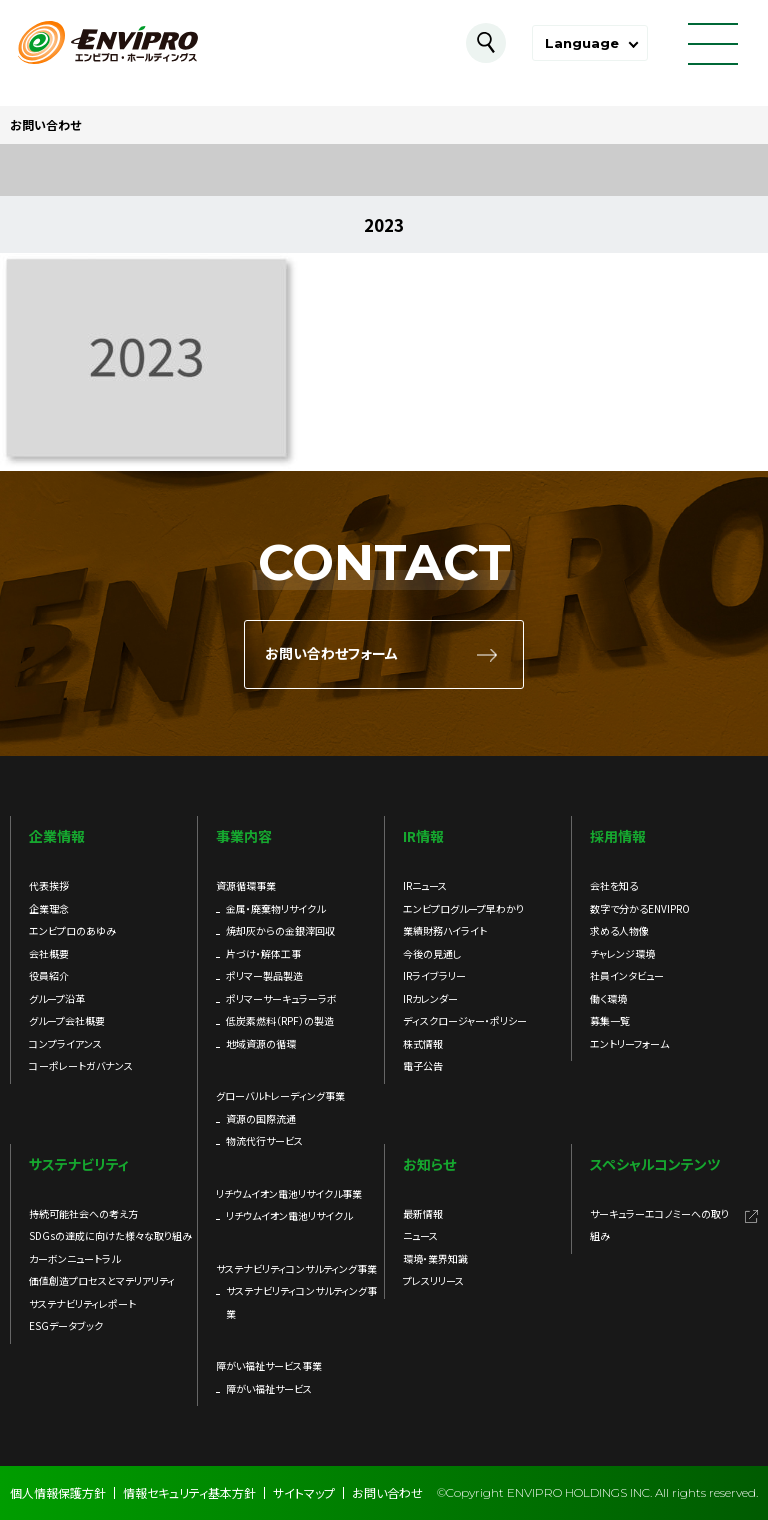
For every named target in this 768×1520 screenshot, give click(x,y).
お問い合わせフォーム (331, 654)
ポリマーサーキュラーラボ (281, 998)
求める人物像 (619, 930)
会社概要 (49, 953)
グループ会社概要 (67, 1020)
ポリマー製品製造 (264, 975)
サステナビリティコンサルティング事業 (301, 1302)
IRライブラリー (434, 975)
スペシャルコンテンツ (655, 1164)
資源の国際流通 (261, 1118)
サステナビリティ (79, 1164)
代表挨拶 (49, 885)
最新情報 (423, 1213)
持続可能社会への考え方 (83, 1213)
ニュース (420, 1235)
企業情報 (57, 836)
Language (582, 43)
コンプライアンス (65, 1043)
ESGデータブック (66, 1325)
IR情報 (423, 836)
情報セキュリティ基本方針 (189, 1492)
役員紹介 (49, 975)
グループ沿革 (57, 998)
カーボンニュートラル (74, 1258)
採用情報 (618, 836)
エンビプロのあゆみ (72, 930)
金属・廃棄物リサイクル (275, 908)
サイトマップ (304, 1492)
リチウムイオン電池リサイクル (289, 1215)
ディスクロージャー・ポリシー (465, 1020)
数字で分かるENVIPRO (640, 908)
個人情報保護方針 (58, 1492)
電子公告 (423, 1065)
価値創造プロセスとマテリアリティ (102, 1280)
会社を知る (614, 885)
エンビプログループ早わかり (463, 908)
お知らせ (429, 1164)
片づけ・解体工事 (263, 953)
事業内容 (244, 836)
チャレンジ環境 (622, 953)
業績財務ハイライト (445, 930)
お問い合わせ (387, 1492)
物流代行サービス (264, 1140)
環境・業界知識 (435, 1258)
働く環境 (608, 998)
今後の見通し (432, 953)
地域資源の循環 (261, 1043)
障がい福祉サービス (269, 1388)
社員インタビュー (627, 975)
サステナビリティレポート (82, 1303)
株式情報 (423, 1043)
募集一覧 (610, 1020)
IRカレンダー (430, 998)
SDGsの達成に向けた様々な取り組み (110, 1235)
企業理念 (49, 908)
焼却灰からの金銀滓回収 (280, 930)
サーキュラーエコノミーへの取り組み (659, 1225)
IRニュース (425, 885)
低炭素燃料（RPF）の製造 (280, 1020)
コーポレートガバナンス (81, 1065)
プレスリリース (433, 1280)
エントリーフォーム (629, 1043)
